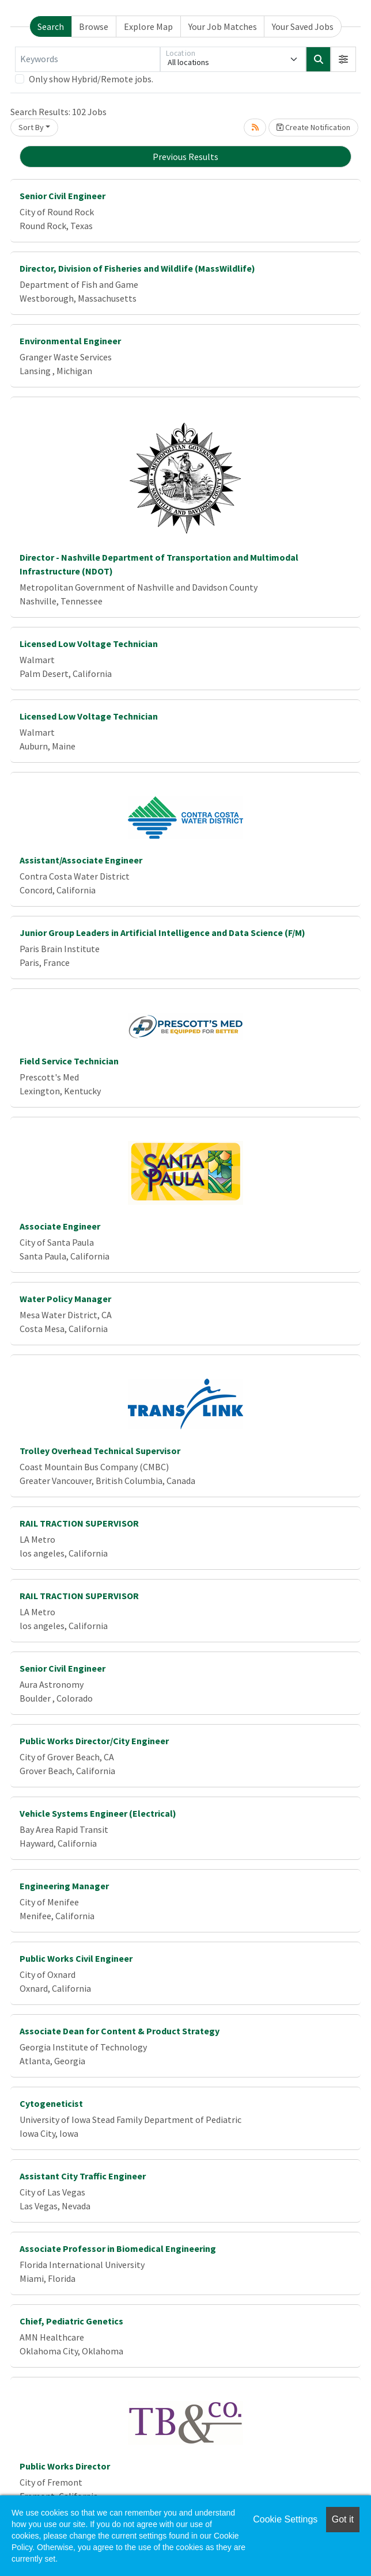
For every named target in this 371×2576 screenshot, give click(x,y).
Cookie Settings (285, 2519)
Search (50, 26)
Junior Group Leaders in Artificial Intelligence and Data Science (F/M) (162, 932)
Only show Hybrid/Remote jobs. (91, 79)
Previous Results (185, 156)
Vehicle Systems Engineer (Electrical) (98, 1813)
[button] (343, 59)
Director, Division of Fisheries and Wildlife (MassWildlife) (137, 268)
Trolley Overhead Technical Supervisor (100, 1450)
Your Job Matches (222, 26)
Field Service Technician (69, 1061)
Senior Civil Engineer (62, 195)
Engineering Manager (64, 1886)
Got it (343, 2519)
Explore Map (148, 26)
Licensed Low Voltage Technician (89, 643)
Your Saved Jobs (303, 26)
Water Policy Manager (65, 1298)
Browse (93, 26)
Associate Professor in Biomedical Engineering (118, 2248)
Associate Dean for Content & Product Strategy (119, 2031)
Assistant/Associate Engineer (81, 860)
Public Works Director (65, 2466)
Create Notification (313, 127)
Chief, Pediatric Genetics (71, 2321)
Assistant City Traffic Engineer (83, 2176)
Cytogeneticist (51, 2103)
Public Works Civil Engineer (76, 1958)
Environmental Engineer (70, 341)
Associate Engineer (60, 1226)
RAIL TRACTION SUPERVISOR (79, 1523)
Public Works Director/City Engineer (94, 1740)
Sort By (31, 127)
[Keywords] (87, 59)
